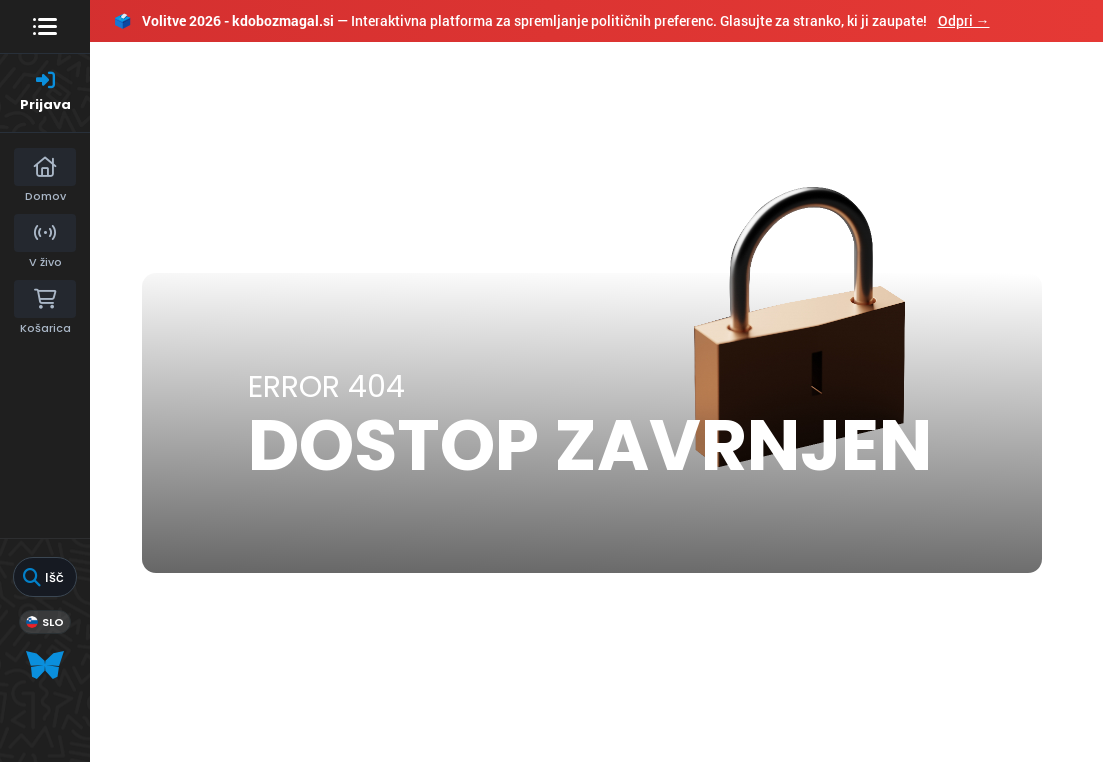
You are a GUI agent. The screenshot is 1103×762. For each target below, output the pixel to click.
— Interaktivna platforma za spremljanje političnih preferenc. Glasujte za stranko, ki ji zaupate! (552, 20)
